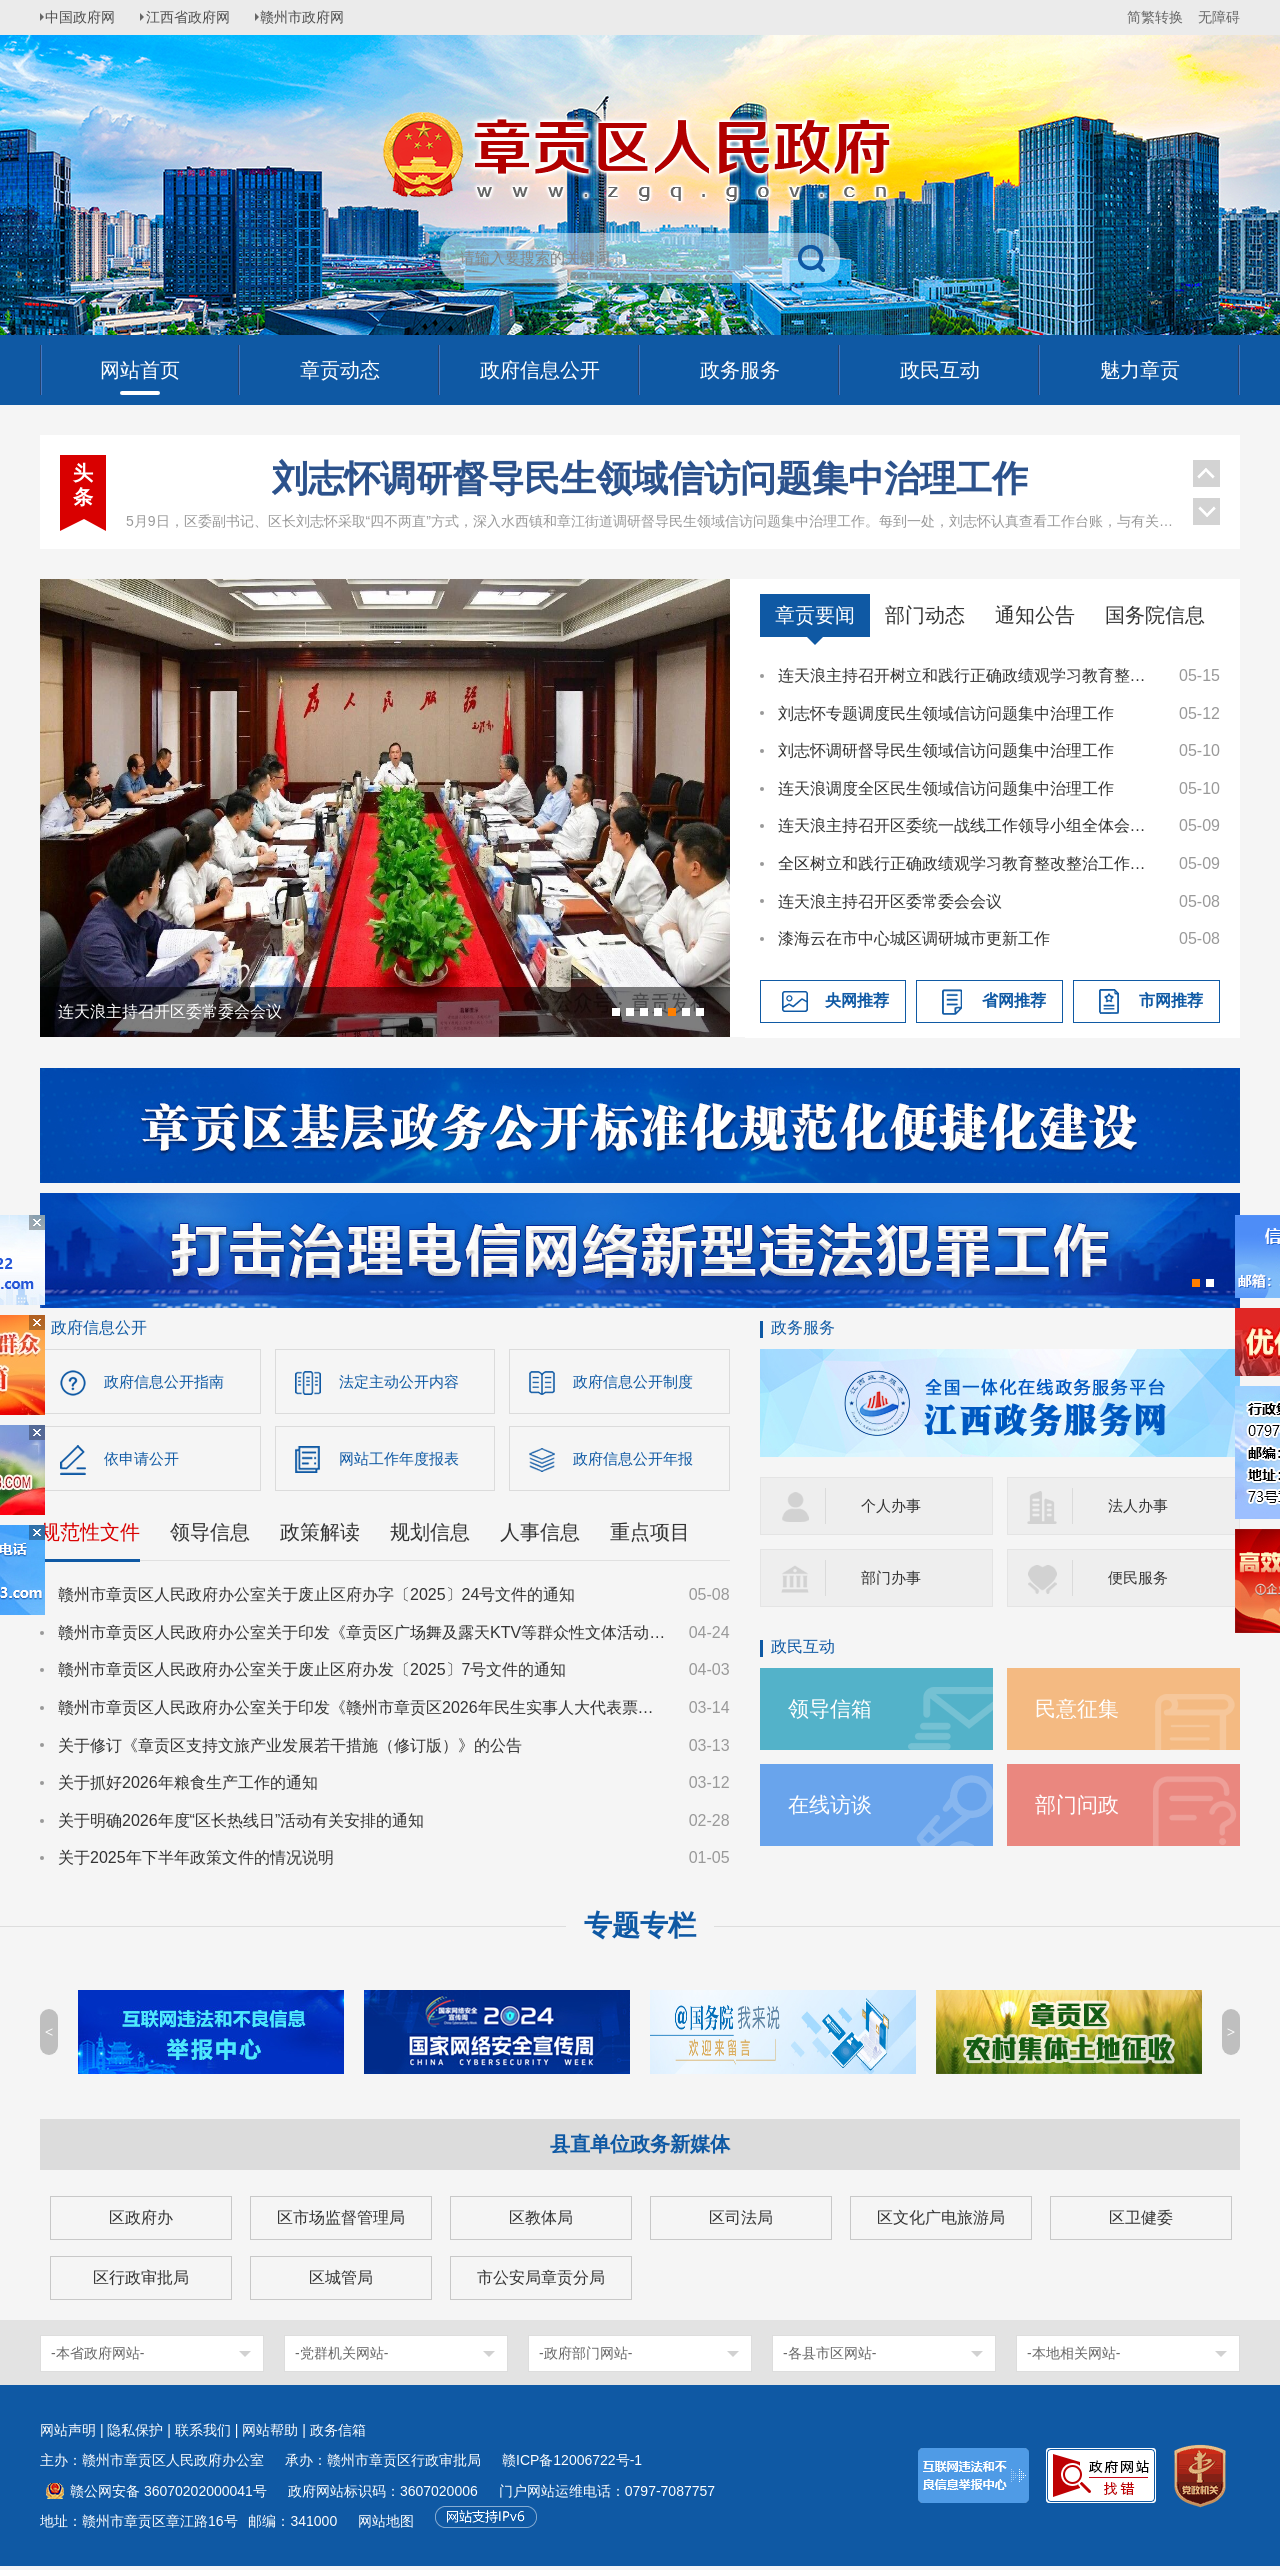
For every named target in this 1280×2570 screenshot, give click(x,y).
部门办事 (893, 1577)
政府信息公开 (99, 1327)
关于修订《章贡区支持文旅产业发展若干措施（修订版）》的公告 (290, 1748)
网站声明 (68, 2434)
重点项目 (650, 1536)
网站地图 (386, 2525)
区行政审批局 (141, 2281)
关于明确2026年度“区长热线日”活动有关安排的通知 (241, 1824)
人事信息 (540, 1536)
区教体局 (541, 2221)
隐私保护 (135, 2434)
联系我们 (203, 2434)
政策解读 (320, 1536)
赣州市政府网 (316, 17)
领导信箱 (832, 1708)
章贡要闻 (815, 615)
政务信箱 (338, 2434)
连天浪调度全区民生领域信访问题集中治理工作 (946, 788)
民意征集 (1079, 1708)
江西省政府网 (197, 17)
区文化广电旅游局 (941, 2221)
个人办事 (893, 1505)
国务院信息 (1155, 615)
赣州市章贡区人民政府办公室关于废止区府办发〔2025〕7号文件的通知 (312, 1673)
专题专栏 (640, 1929)
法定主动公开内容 (403, 1381)
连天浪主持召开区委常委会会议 (890, 901)
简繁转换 (1155, 17)
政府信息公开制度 (637, 1381)
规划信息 (430, 1536)
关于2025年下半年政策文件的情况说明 (196, 1861)
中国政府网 (85, 17)
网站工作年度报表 (403, 1460)
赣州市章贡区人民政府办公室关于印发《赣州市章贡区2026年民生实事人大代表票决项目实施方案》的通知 (364, 1711)
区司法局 (741, 2221)
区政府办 (141, 2221)
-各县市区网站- (829, 2357)
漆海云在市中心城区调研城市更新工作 (914, 938)
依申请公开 (144, 1460)
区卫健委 (1141, 2221)
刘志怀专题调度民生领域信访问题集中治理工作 (946, 713)
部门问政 (1079, 1804)
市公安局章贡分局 (541, 2281)
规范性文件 (90, 1536)
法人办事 (1140, 1505)
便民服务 (1140, 1577)
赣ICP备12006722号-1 (572, 2464)
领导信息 (210, 1536)
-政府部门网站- (585, 2357)
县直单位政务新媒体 (640, 2148)
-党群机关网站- (341, 2357)
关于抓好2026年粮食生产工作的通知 (188, 1786)
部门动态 (925, 615)
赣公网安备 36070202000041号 (168, 2495)
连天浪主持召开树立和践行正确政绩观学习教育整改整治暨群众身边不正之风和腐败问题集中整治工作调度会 (969, 675)
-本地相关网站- (1073, 2357)
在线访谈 (832, 1804)
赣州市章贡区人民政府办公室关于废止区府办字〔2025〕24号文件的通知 (316, 1598)
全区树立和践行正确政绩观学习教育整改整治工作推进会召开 (969, 863)
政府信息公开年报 (637, 1460)
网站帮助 (270, 2434)
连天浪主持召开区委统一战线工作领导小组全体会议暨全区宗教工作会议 (969, 825)
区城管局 (341, 2281)
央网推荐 (857, 1000)
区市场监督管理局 (341, 2221)
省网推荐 (1014, 1000)
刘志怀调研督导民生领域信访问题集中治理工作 (650, 478)
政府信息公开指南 (168, 1381)
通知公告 (1035, 615)
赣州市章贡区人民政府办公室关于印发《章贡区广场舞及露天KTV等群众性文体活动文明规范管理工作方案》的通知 (364, 1636)
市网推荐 (1171, 1000)
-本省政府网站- (97, 2357)
